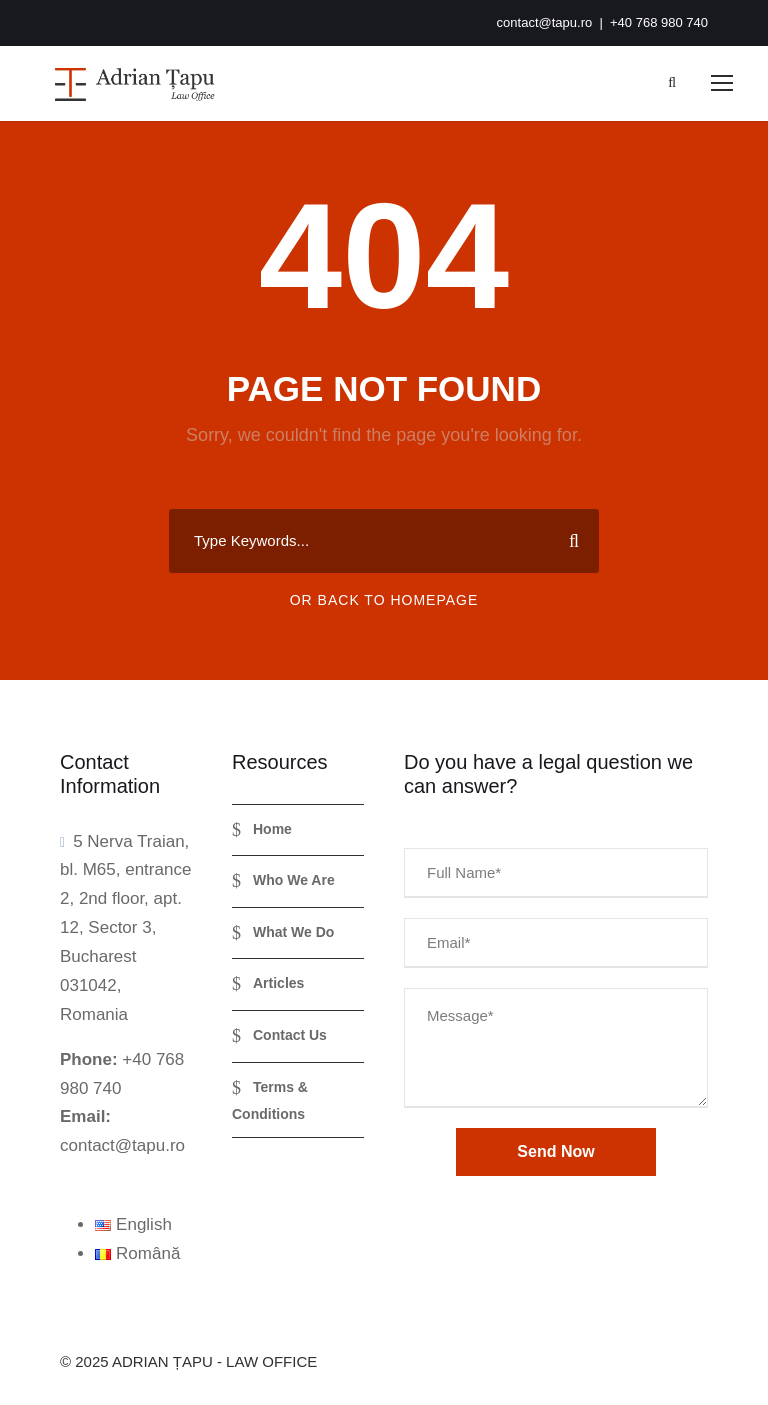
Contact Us (290, 1035)
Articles (278, 983)
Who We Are (294, 880)
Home (272, 829)
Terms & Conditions (270, 1101)
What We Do (293, 932)
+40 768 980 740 (659, 22)
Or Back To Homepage (384, 600)
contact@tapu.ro (545, 22)
